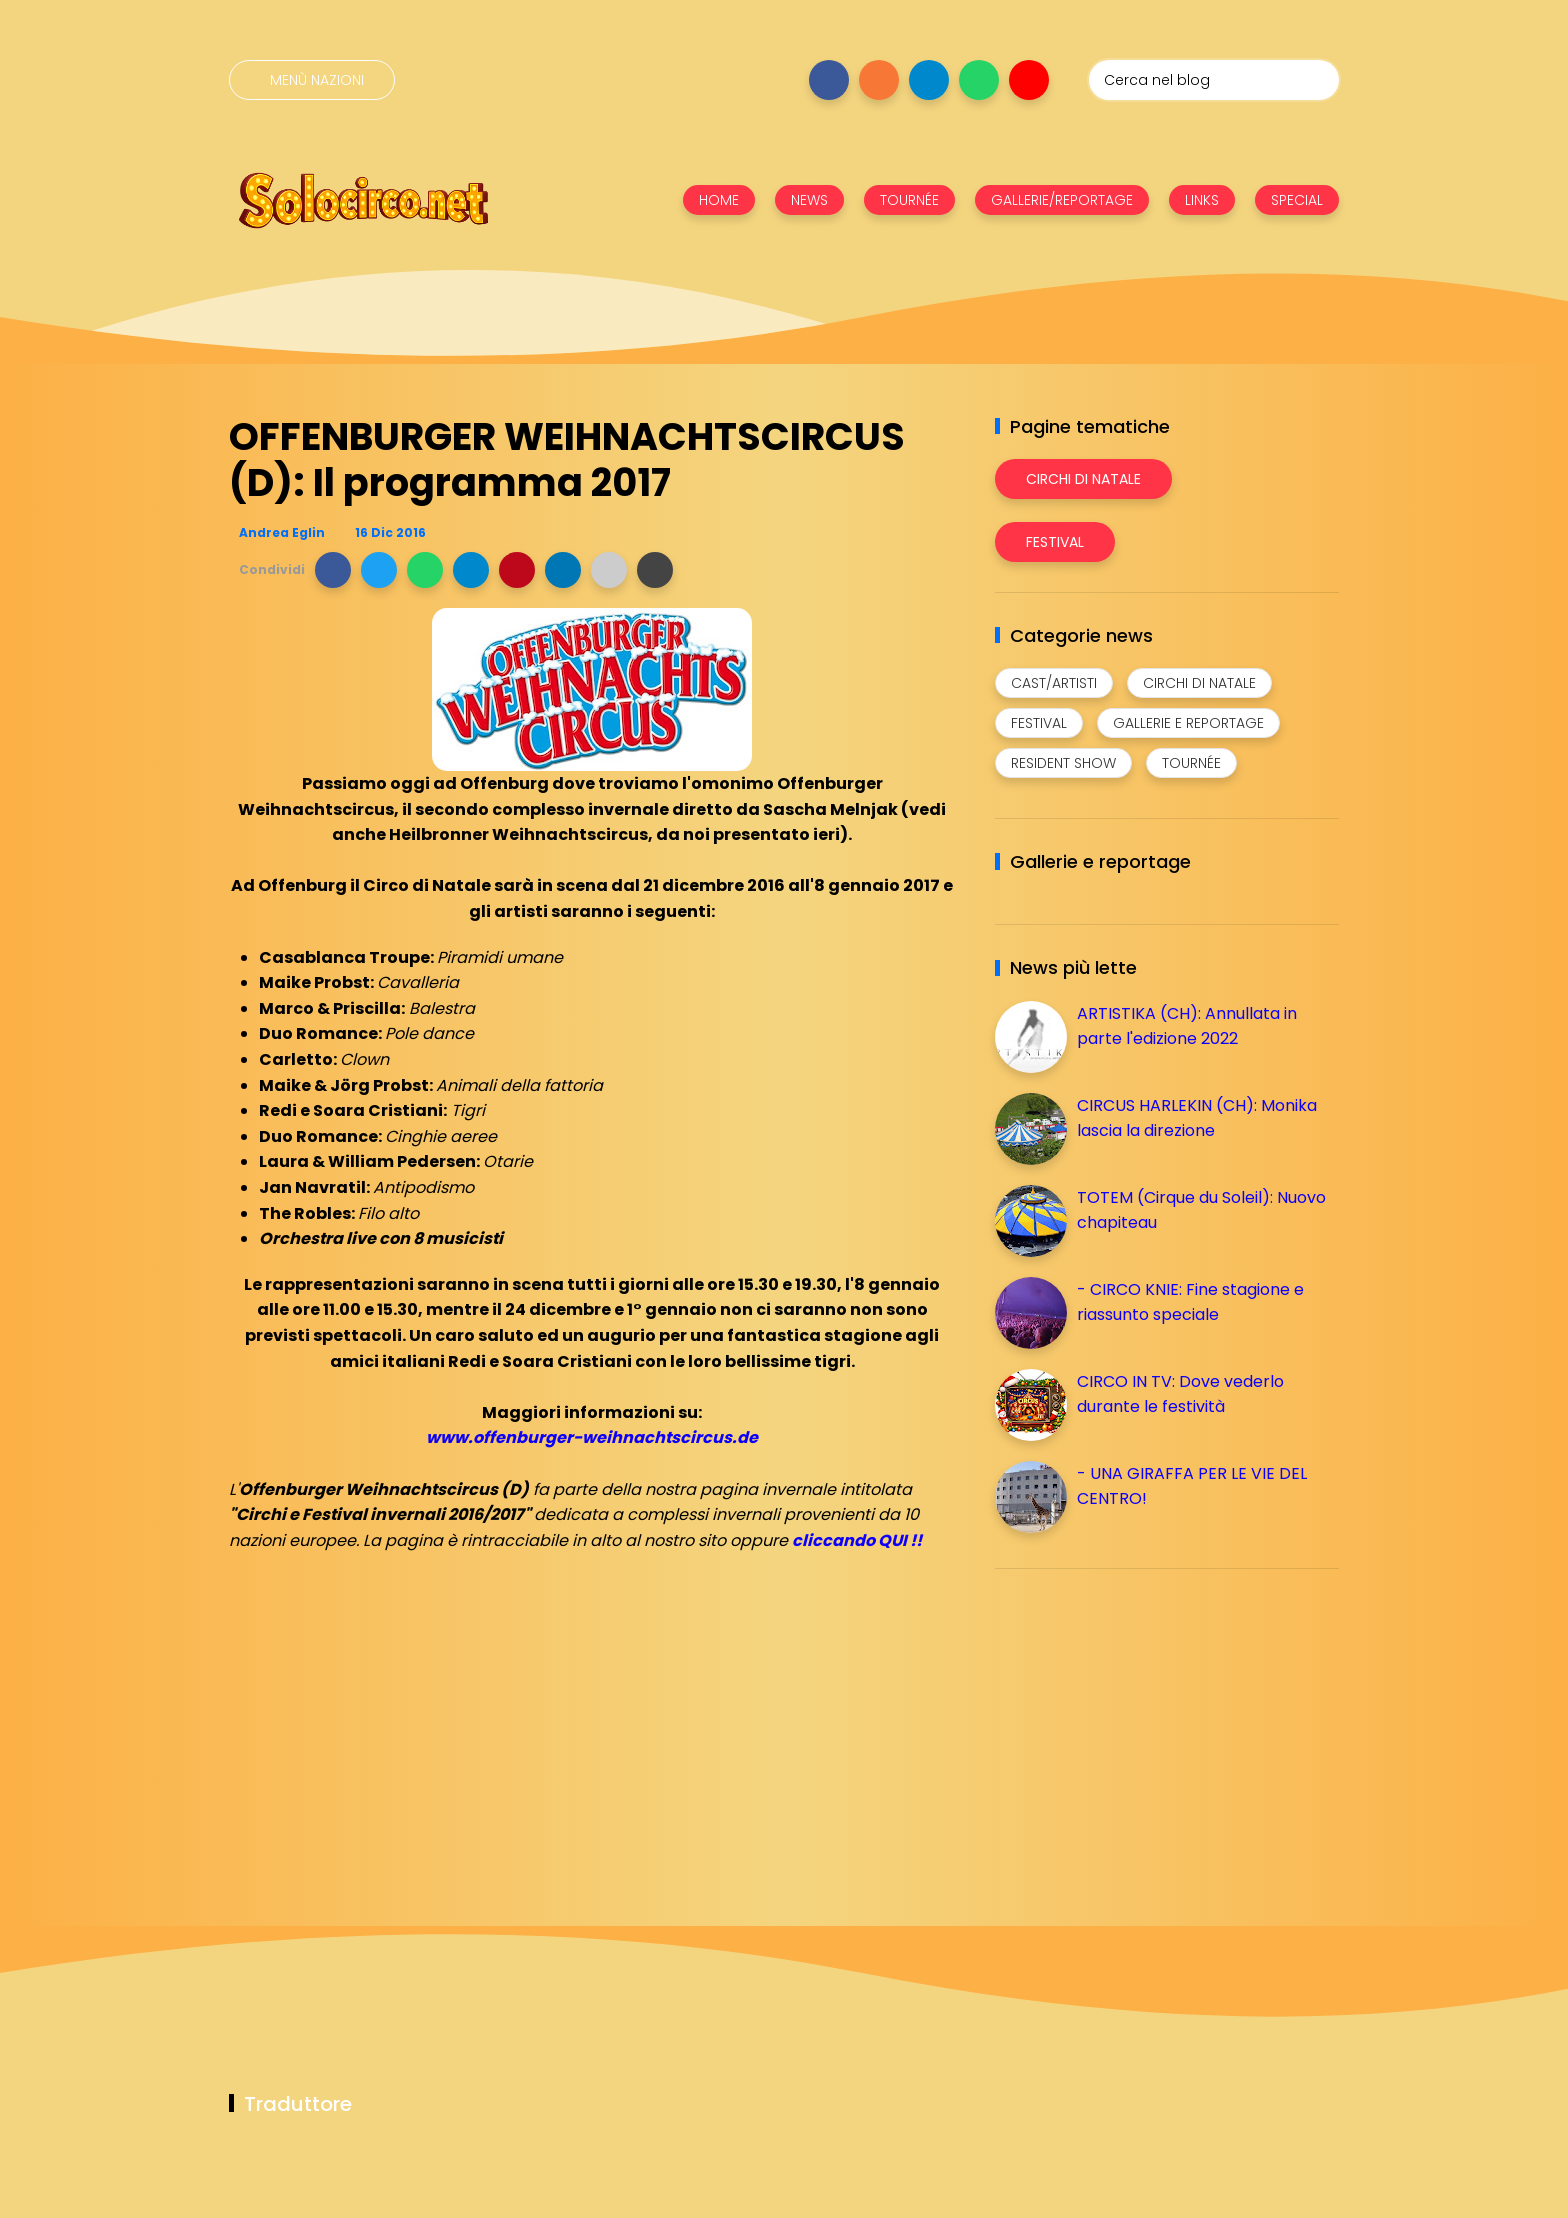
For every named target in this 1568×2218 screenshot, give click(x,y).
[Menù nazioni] (312, 80)
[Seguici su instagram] (879, 80)
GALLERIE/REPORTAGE (1062, 200)
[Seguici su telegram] (929, 80)
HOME (719, 200)
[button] (333, 570)
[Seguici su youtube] (1029, 80)
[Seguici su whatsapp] (979, 80)
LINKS (1202, 200)
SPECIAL (1297, 200)
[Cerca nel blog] (1214, 80)
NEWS (809, 200)
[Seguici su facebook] (829, 80)
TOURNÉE (909, 200)
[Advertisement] (1145, 1724)
